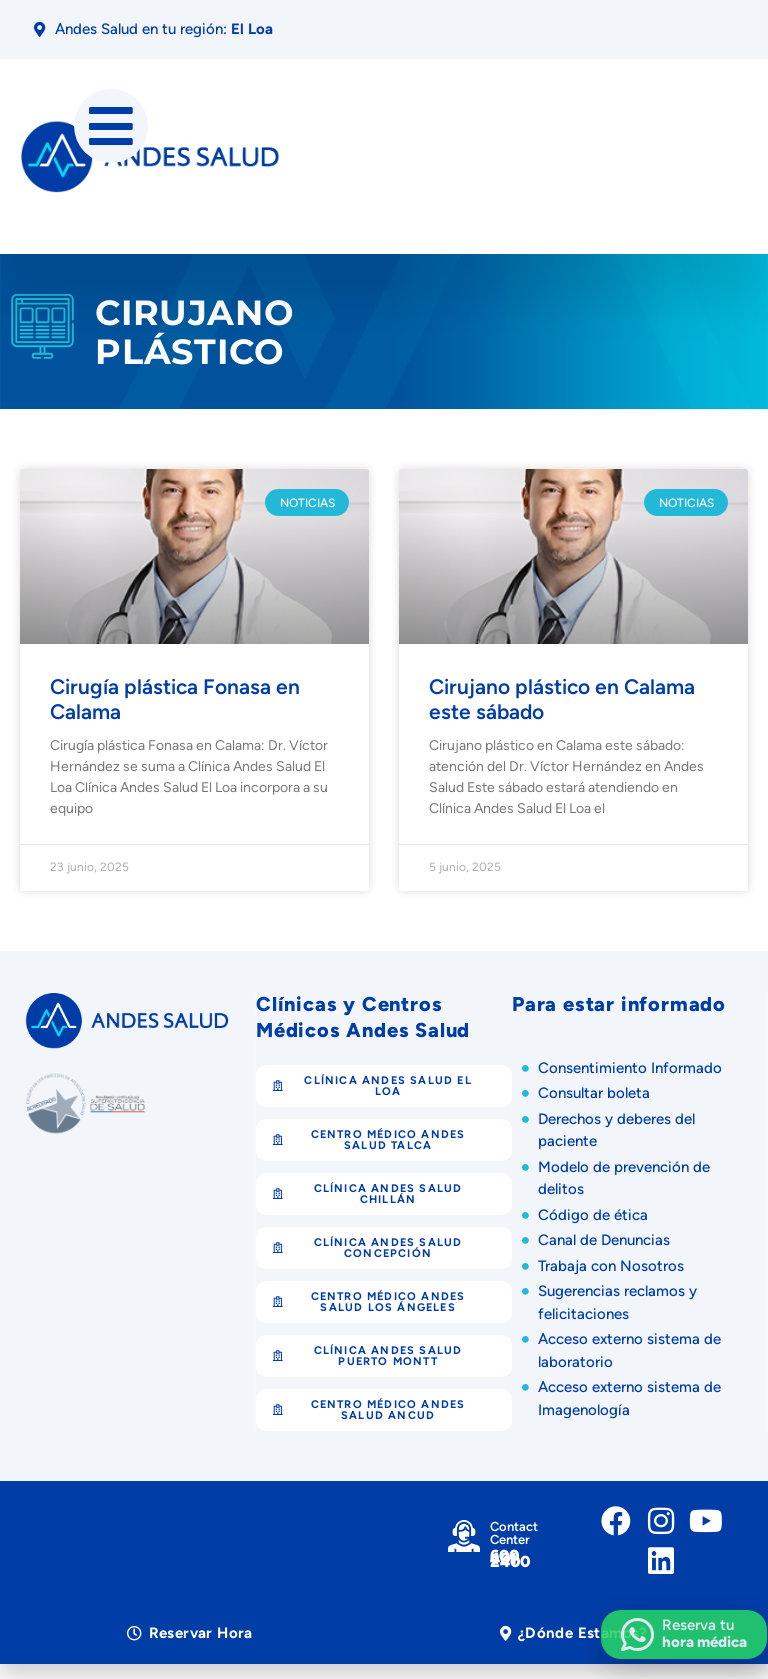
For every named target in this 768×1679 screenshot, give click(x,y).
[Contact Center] (464, 1536)
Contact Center (514, 1533)
